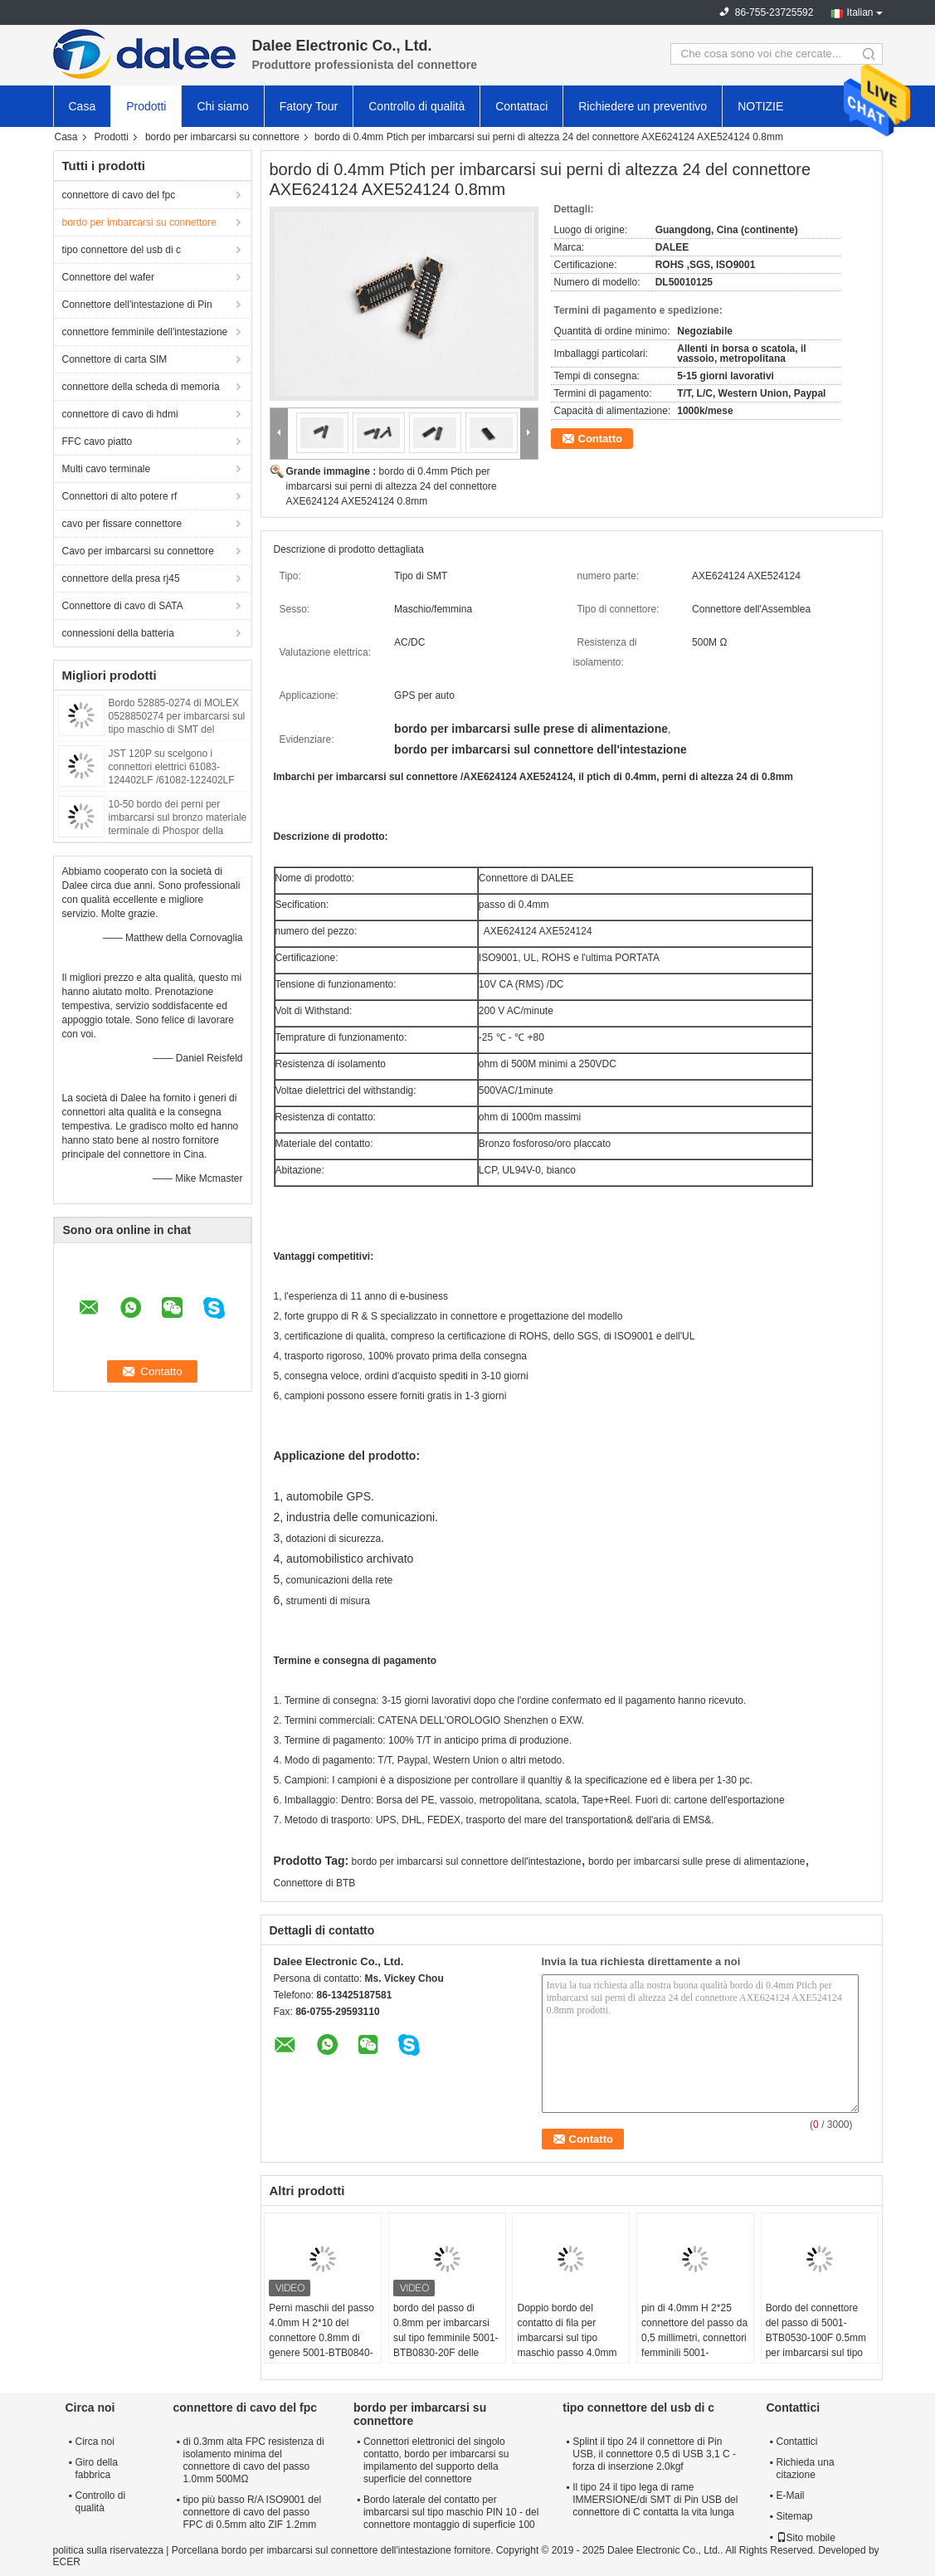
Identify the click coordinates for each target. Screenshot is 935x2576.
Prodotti (146, 106)
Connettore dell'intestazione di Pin (137, 304)
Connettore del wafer (108, 277)
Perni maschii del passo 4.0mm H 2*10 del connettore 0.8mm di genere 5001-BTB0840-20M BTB (321, 2338)
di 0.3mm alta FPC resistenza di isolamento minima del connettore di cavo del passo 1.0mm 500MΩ (253, 2460)
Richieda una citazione (806, 2468)
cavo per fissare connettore (122, 523)
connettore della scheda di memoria (141, 387)
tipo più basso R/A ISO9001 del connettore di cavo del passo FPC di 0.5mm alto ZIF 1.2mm (252, 2512)
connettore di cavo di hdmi (120, 414)
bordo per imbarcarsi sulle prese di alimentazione (696, 1861)
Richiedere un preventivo (642, 106)
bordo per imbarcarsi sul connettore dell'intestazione (467, 1861)
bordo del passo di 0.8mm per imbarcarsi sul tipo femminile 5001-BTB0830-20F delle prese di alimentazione (446, 2338)
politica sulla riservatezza (108, 2550)
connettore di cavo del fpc (119, 195)
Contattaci (521, 106)
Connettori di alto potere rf (120, 496)
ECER (66, 2562)
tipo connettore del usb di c (121, 250)
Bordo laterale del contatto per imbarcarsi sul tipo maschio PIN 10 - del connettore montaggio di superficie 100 (450, 2512)
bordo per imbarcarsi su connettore (222, 137)
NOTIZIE (760, 106)
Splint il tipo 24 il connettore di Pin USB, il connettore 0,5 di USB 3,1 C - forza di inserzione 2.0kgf (654, 2454)
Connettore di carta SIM (115, 359)
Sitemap (795, 2516)
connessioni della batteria (118, 633)
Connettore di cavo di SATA (122, 606)
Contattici (797, 2441)
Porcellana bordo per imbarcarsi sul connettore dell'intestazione (311, 2550)
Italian (859, 12)
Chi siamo (222, 106)
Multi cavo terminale (106, 469)
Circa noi (94, 2441)
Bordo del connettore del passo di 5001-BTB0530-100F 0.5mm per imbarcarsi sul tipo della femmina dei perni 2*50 (817, 2345)
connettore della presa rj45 (121, 578)
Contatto (600, 438)
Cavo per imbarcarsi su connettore (138, 551)
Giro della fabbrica (96, 2468)
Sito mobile (806, 2538)
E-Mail (791, 2495)
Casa (82, 106)
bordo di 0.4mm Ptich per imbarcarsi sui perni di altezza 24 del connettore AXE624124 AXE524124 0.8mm (391, 486)
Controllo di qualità (416, 106)
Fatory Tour (309, 106)
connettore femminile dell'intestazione (145, 332)
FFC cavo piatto (97, 441)
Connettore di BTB (315, 1883)
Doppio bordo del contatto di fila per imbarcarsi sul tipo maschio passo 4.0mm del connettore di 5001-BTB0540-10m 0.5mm (568, 2345)
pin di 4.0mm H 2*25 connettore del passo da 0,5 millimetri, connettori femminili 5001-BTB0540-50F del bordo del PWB (694, 2345)
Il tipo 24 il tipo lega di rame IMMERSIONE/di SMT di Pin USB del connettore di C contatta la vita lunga (655, 2499)
